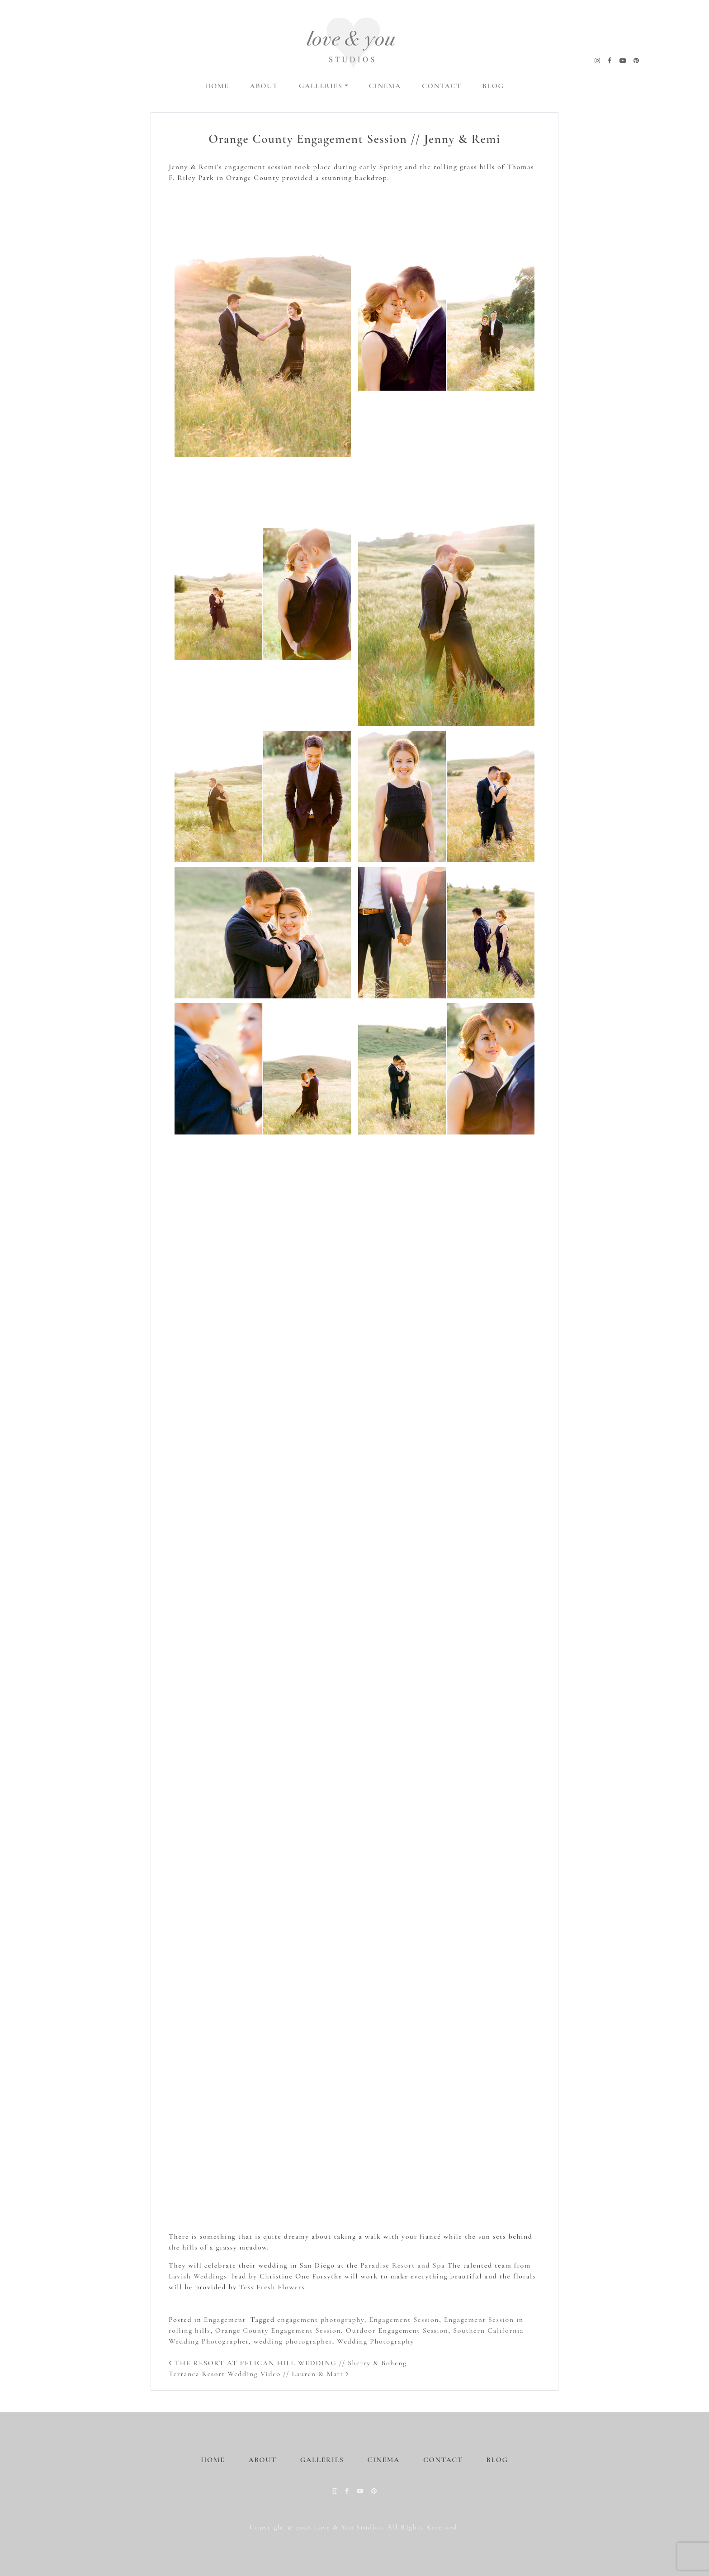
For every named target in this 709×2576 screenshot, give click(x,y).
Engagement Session (404, 2319)
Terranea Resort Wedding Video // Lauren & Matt (259, 2373)
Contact (442, 85)
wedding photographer (293, 2341)
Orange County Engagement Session (278, 2330)
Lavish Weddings (198, 2276)
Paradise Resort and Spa (402, 2265)
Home (217, 85)
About (264, 85)
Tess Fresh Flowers (272, 2287)
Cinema (385, 85)
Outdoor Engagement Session (397, 2330)
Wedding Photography (375, 2341)
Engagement (225, 2319)
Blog (493, 85)
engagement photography (320, 2319)
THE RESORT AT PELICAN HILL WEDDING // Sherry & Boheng (288, 2363)
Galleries (321, 85)
